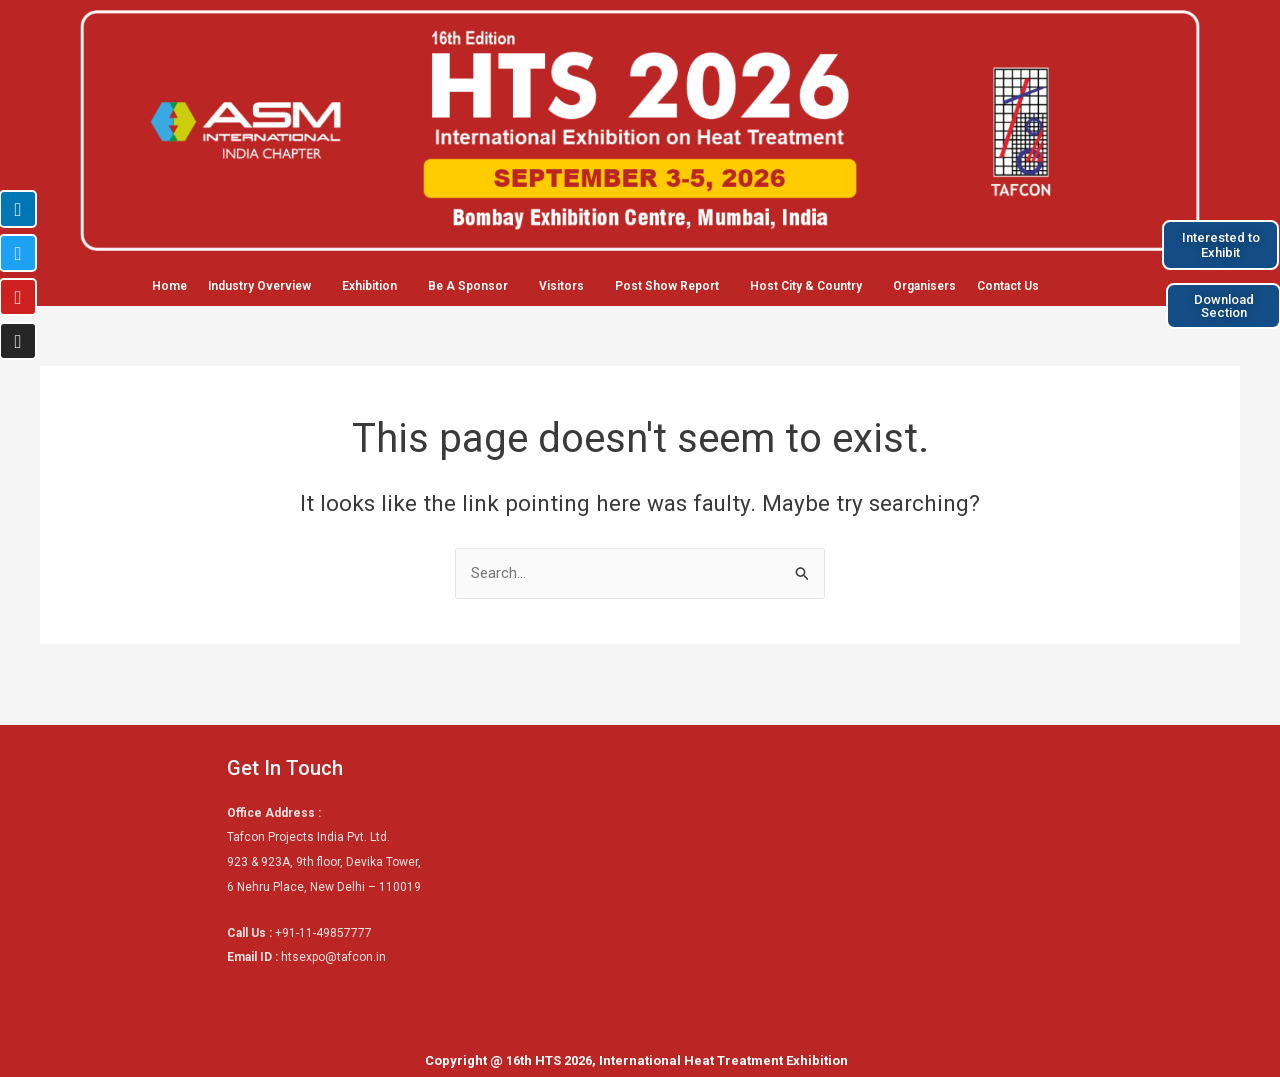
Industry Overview (259, 286)
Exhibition (369, 286)
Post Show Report (667, 286)
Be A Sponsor (468, 286)
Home (169, 286)
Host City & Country (806, 286)
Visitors (561, 286)
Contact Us (1008, 286)
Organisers (924, 286)
